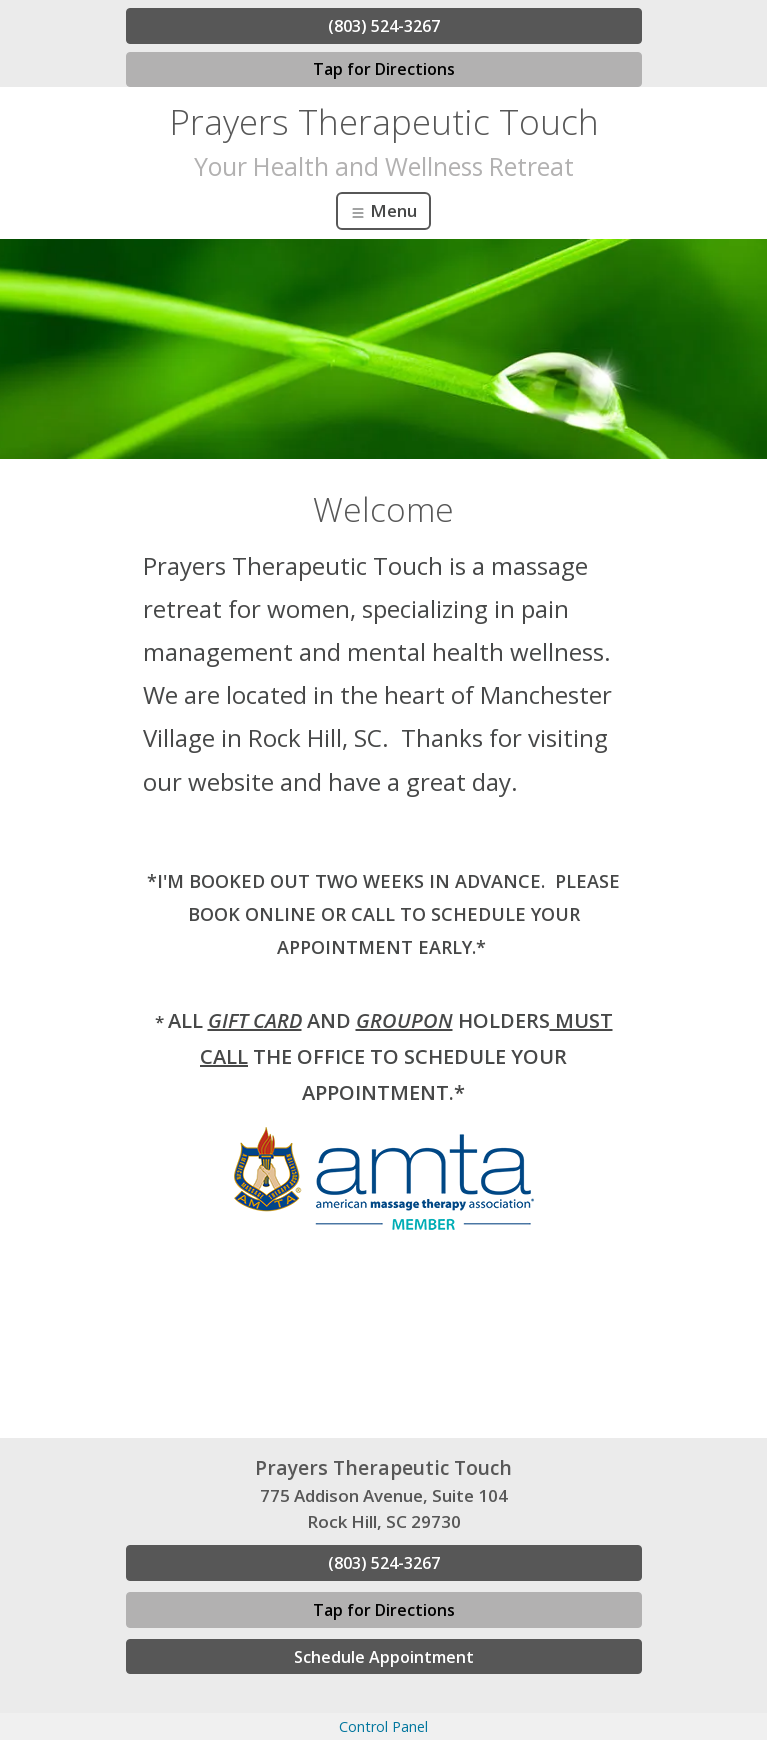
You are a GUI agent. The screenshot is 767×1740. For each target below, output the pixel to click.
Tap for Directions (384, 69)
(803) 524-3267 (384, 26)
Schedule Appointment (384, 1657)
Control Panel (383, 1726)
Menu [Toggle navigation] (383, 210)
